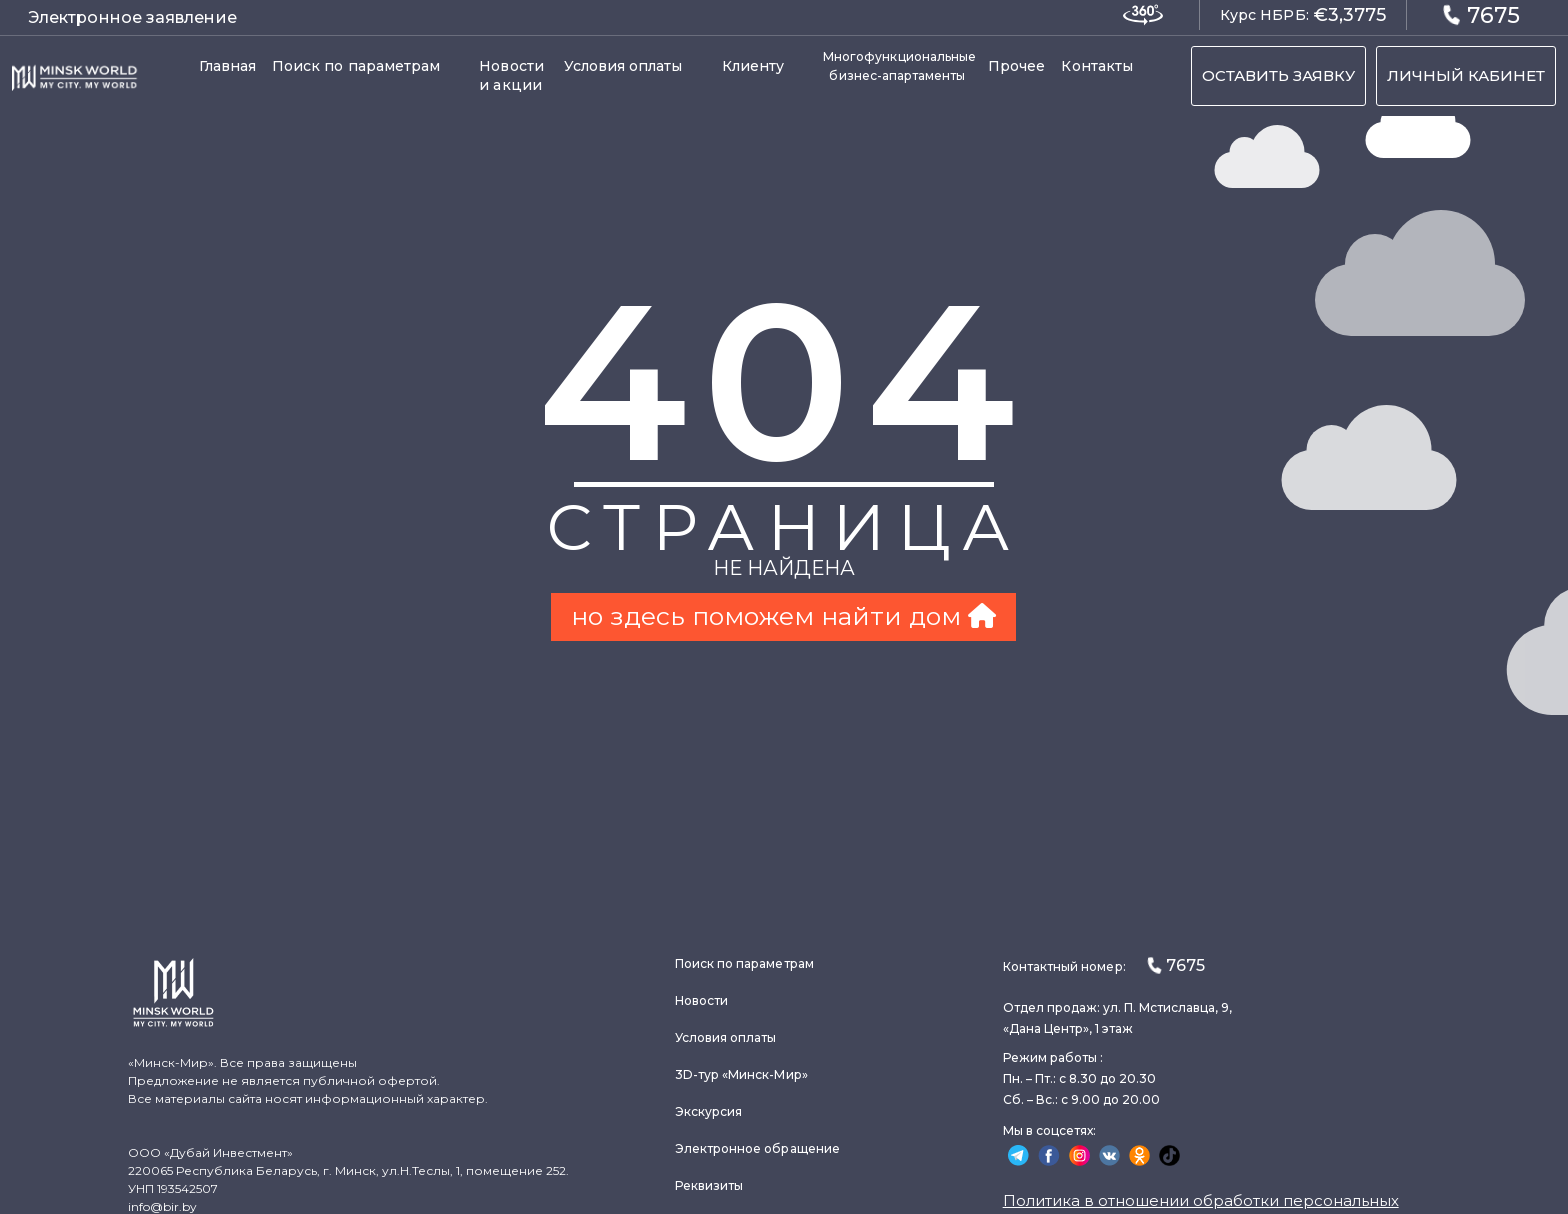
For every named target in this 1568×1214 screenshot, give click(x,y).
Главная (228, 66)
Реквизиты (709, 1185)
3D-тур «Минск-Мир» (741, 1074)
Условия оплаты (623, 66)
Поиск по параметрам (356, 66)
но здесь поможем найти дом (783, 616)
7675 (1481, 14)
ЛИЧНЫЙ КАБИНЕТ (1466, 75)
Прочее (1016, 66)
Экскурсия (709, 1111)
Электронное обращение (757, 1148)
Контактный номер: (1104, 965)
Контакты (1097, 66)
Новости (701, 1000)
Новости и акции (511, 75)
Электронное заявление (132, 17)
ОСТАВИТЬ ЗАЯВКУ (1278, 75)
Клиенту (753, 66)
